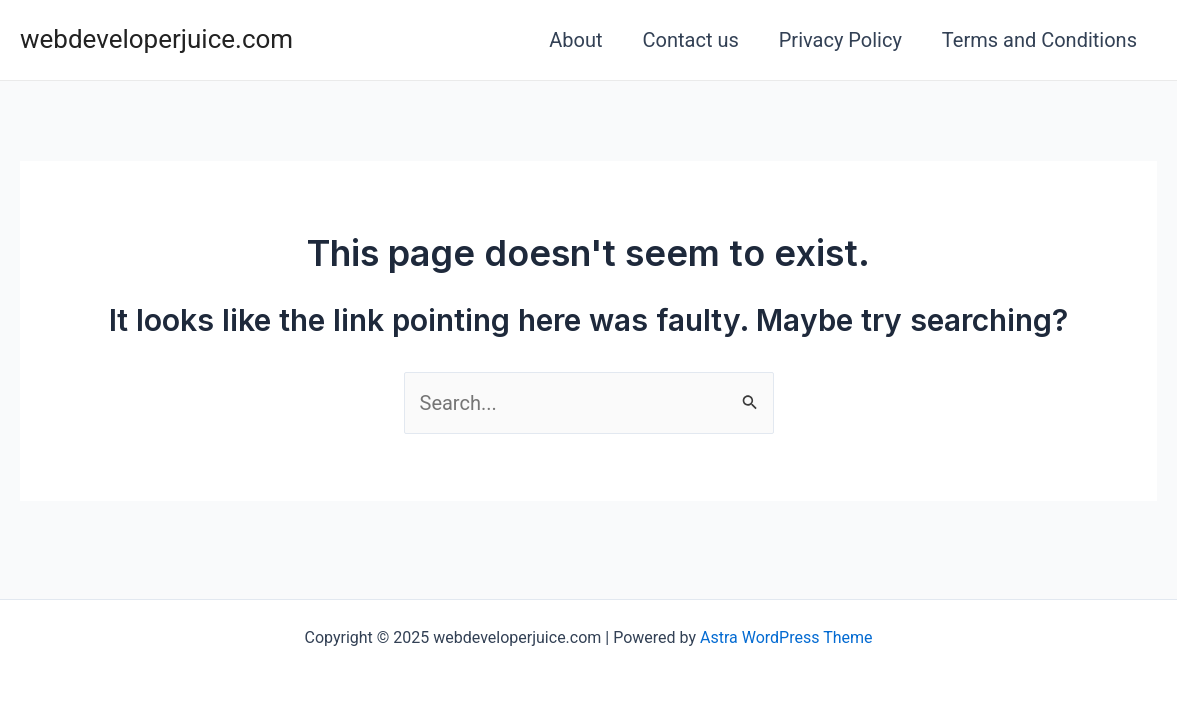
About (575, 40)
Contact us (691, 40)
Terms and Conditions (1039, 40)
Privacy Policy (840, 40)
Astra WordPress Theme (786, 637)
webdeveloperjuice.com (156, 39)
